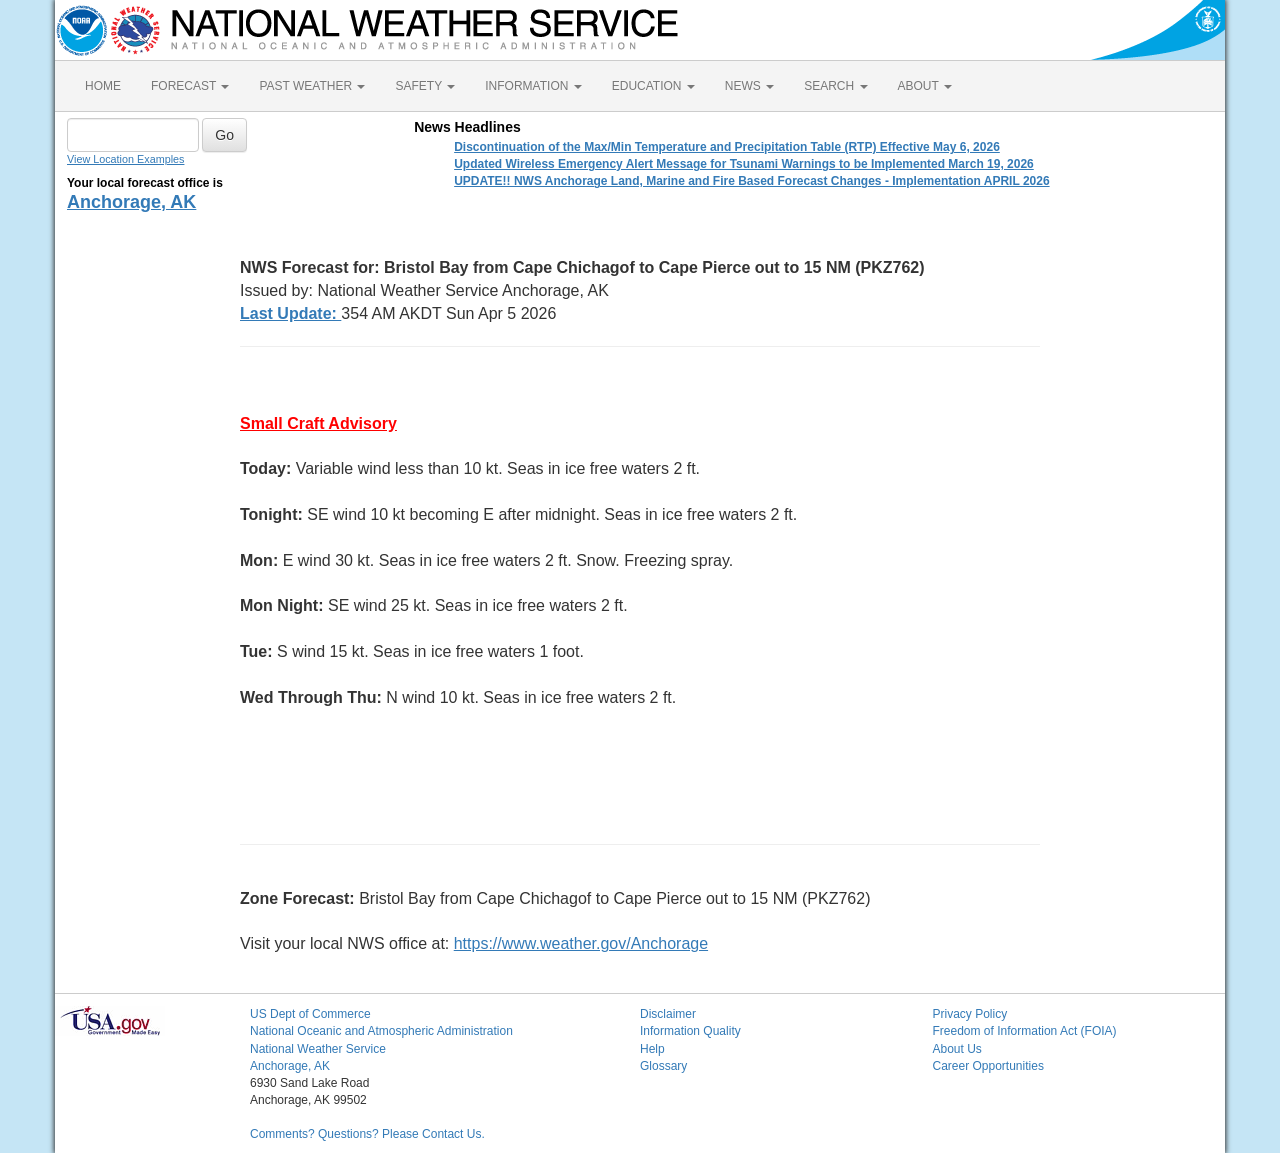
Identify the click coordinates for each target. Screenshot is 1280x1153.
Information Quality (690, 1031)
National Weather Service (318, 1049)
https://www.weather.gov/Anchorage (581, 943)
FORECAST (190, 86)
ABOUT (925, 86)
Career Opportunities (988, 1066)
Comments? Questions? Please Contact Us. (367, 1134)
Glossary (663, 1066)
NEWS (749, 86)
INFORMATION (533, 86)
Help (652, 1049)
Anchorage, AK (131, 202)
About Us (957, 1049)
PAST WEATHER (312, 86)
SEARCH (835, 86)
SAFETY (425, 86)
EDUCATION (653, 86)
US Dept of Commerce (310, 1014)
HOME (103, 86)
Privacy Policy (970, 1014)
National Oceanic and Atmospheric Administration (381, 1031)
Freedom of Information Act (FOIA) (1025, 1031)
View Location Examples (125, 159)
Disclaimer (668, 1014)
